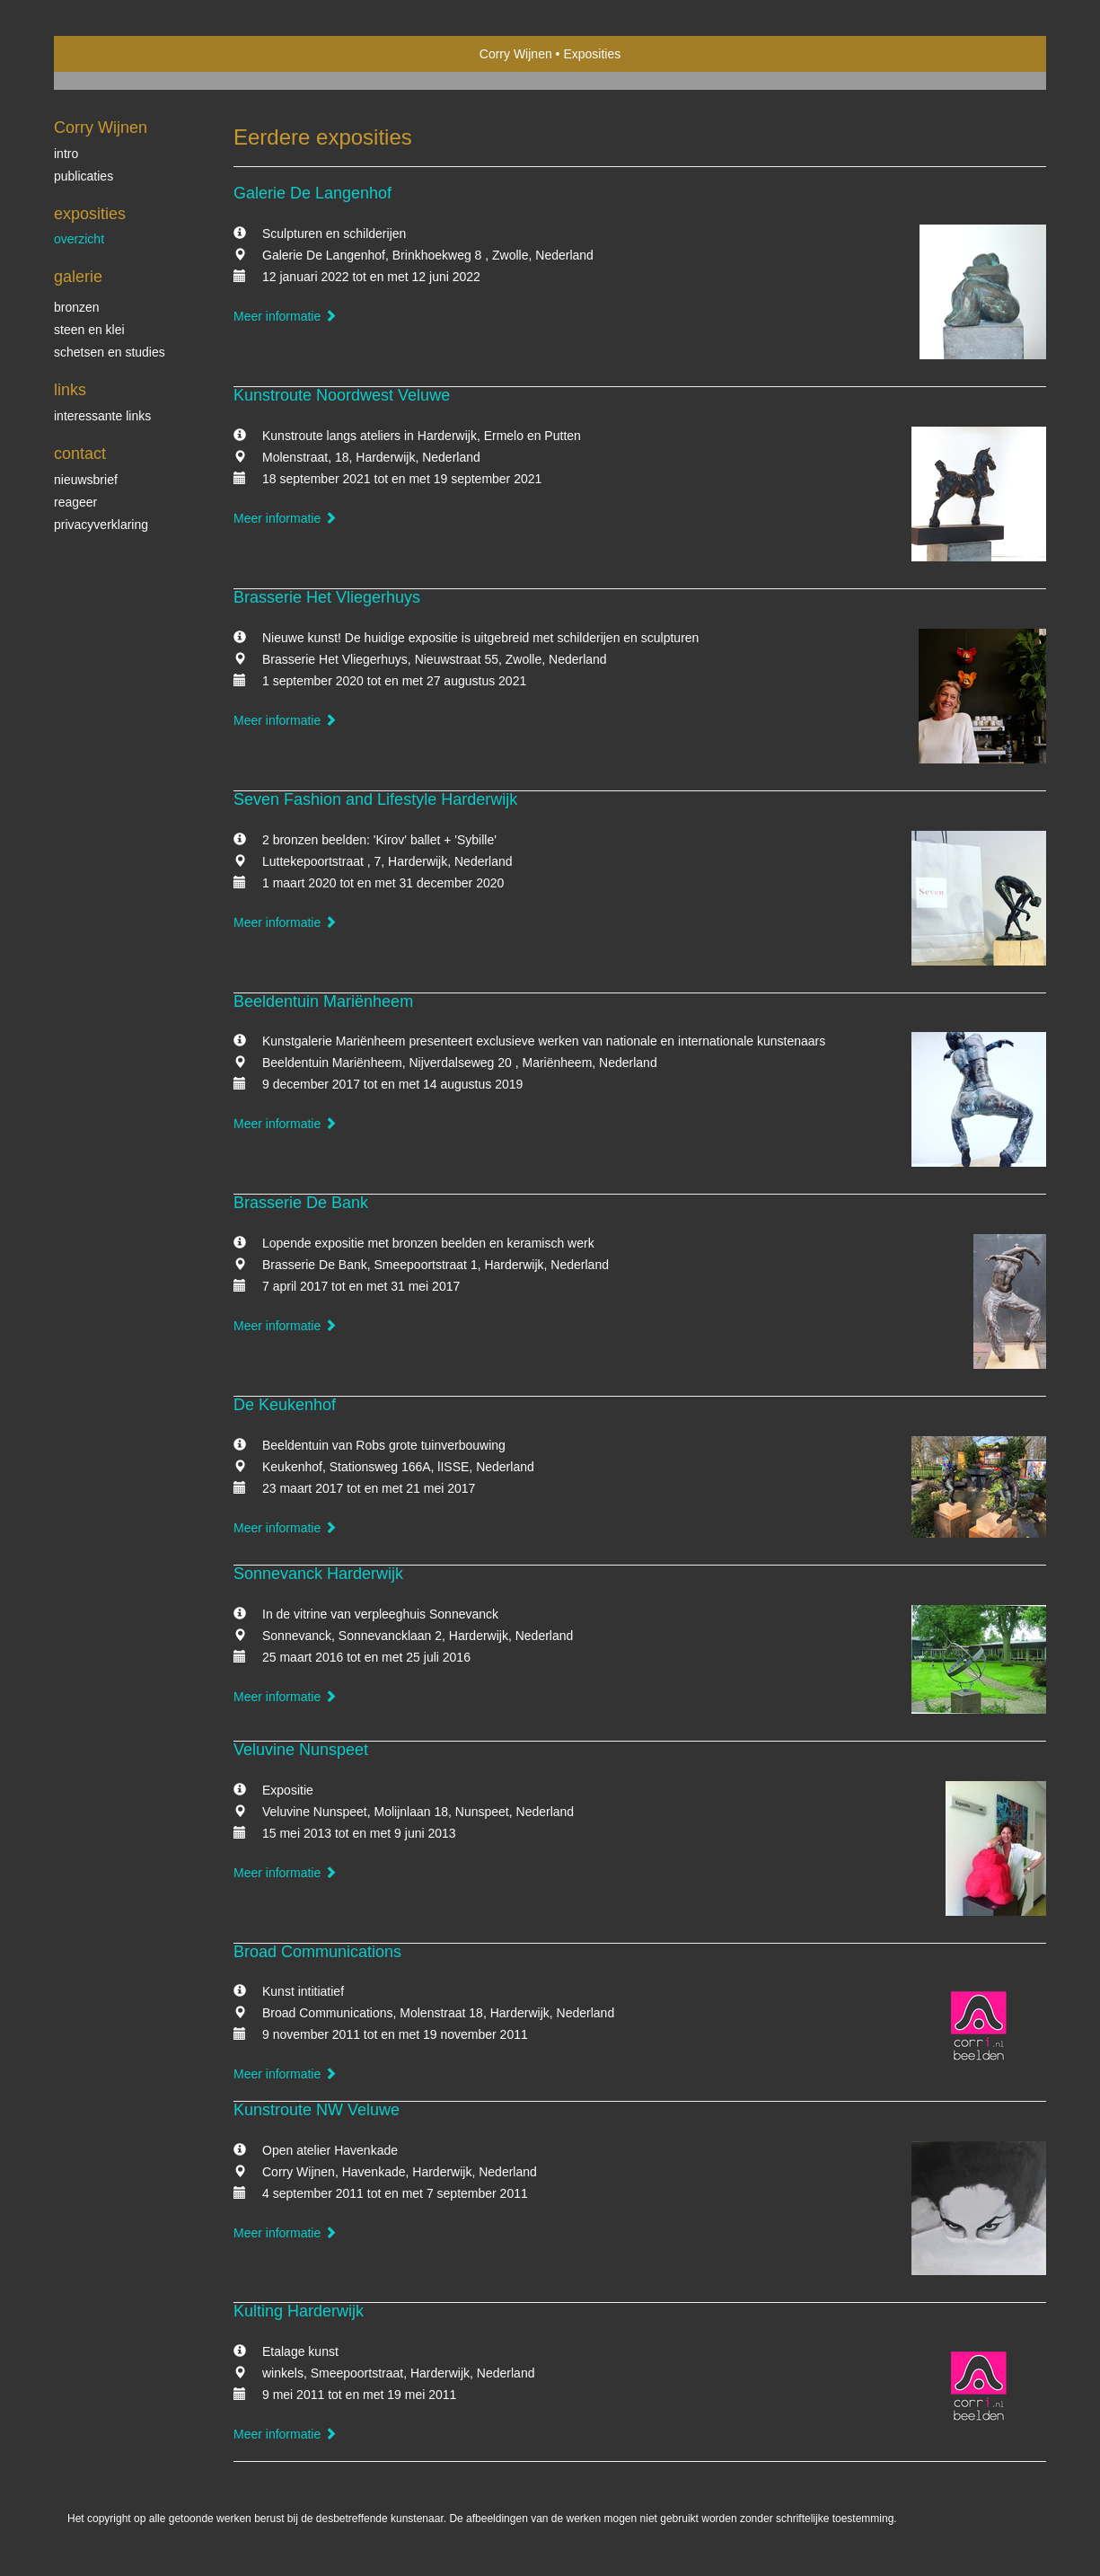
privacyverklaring (101, 524)
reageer (75, 502)
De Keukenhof (284, 1405)
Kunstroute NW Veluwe (316, 2110)
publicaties (83, 176)
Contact (80, 454)
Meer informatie (285, 316)
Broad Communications (317, 1952)
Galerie (78, 277)
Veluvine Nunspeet (300, 1750)
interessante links (102, 416)
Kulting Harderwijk (298, 2311)
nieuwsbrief (86, 479)
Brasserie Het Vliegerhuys (326, 597)
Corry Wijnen (516, 54)
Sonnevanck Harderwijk (318, 1574)
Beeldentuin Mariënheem (323, 1001)
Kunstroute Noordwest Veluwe (341, 395)
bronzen (77, 307)
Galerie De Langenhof (312, 193)
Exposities (90, 214)
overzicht (79, 239)
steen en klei (89, 329)
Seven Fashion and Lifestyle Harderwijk (375, 799)
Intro (66, 153)
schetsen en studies (109, 352)
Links (70, 390)
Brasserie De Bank (300, 1203)
